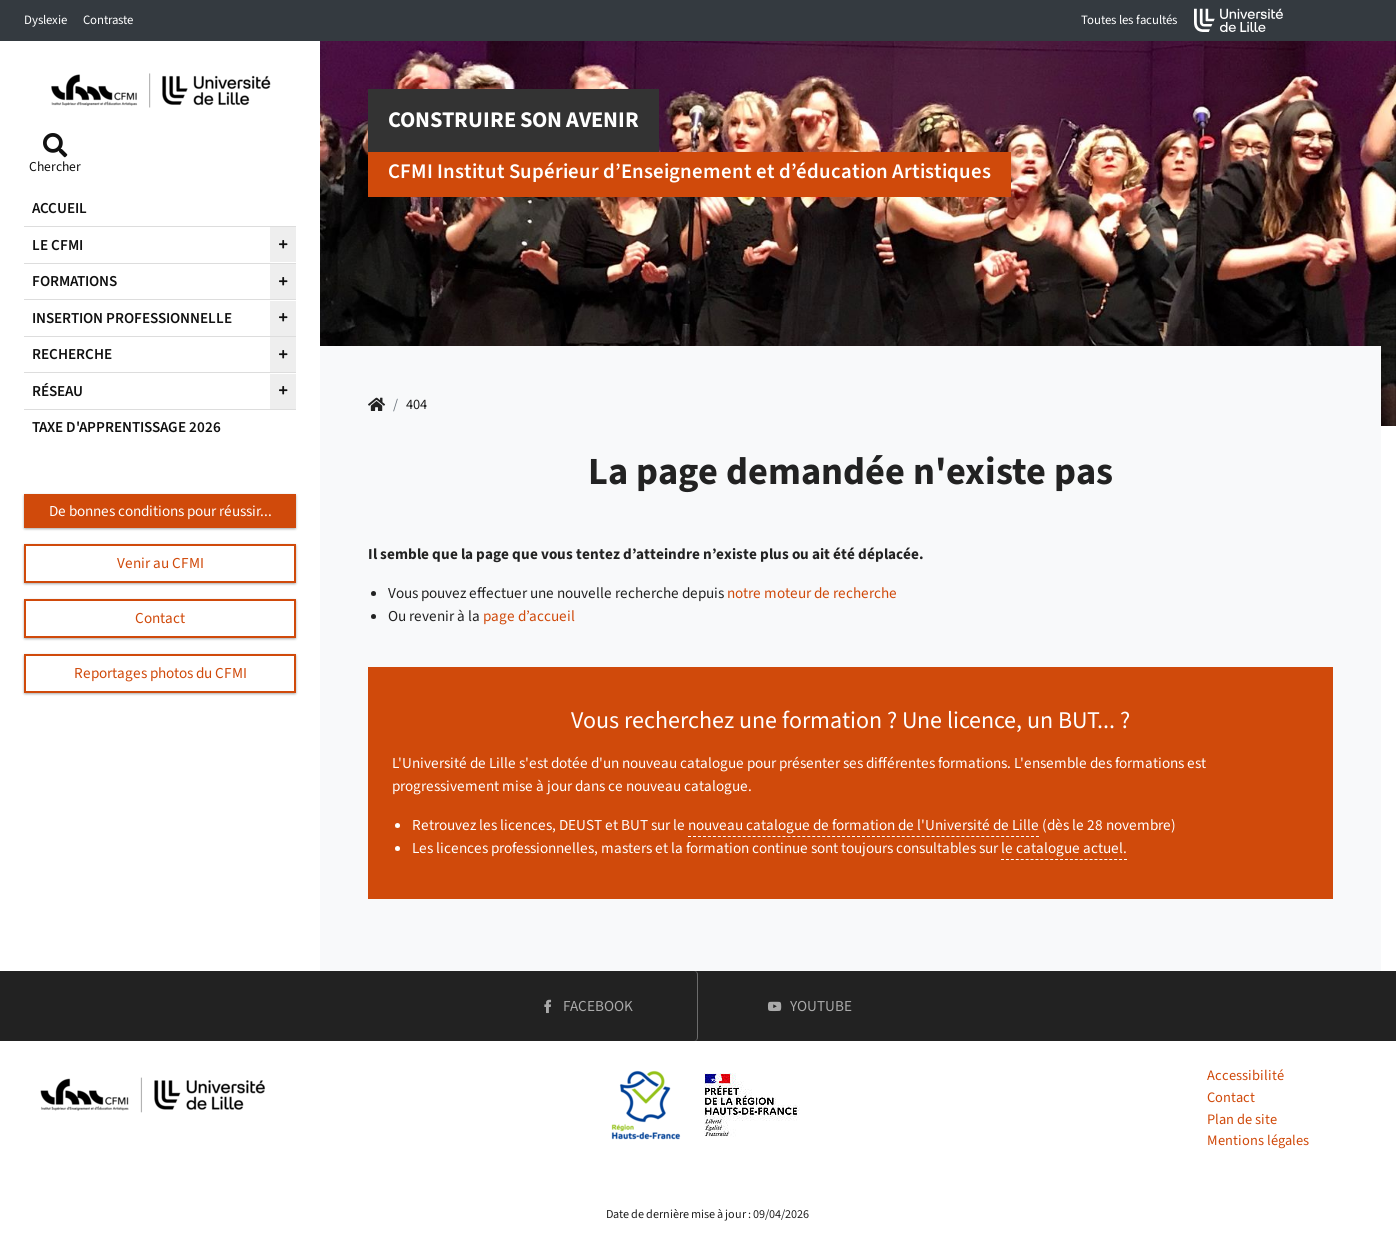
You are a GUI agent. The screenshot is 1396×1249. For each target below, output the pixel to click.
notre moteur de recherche (812, 593)
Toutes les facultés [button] (1129, 20)
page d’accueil (529, 616)
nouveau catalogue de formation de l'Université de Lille (863, 825)
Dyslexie (45, 20)
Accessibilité (1245, 1075)
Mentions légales (1258, 1140)
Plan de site (1242, 1119)
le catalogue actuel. (1064, 848)
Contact (1231, 1097)
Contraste (108, 20)
